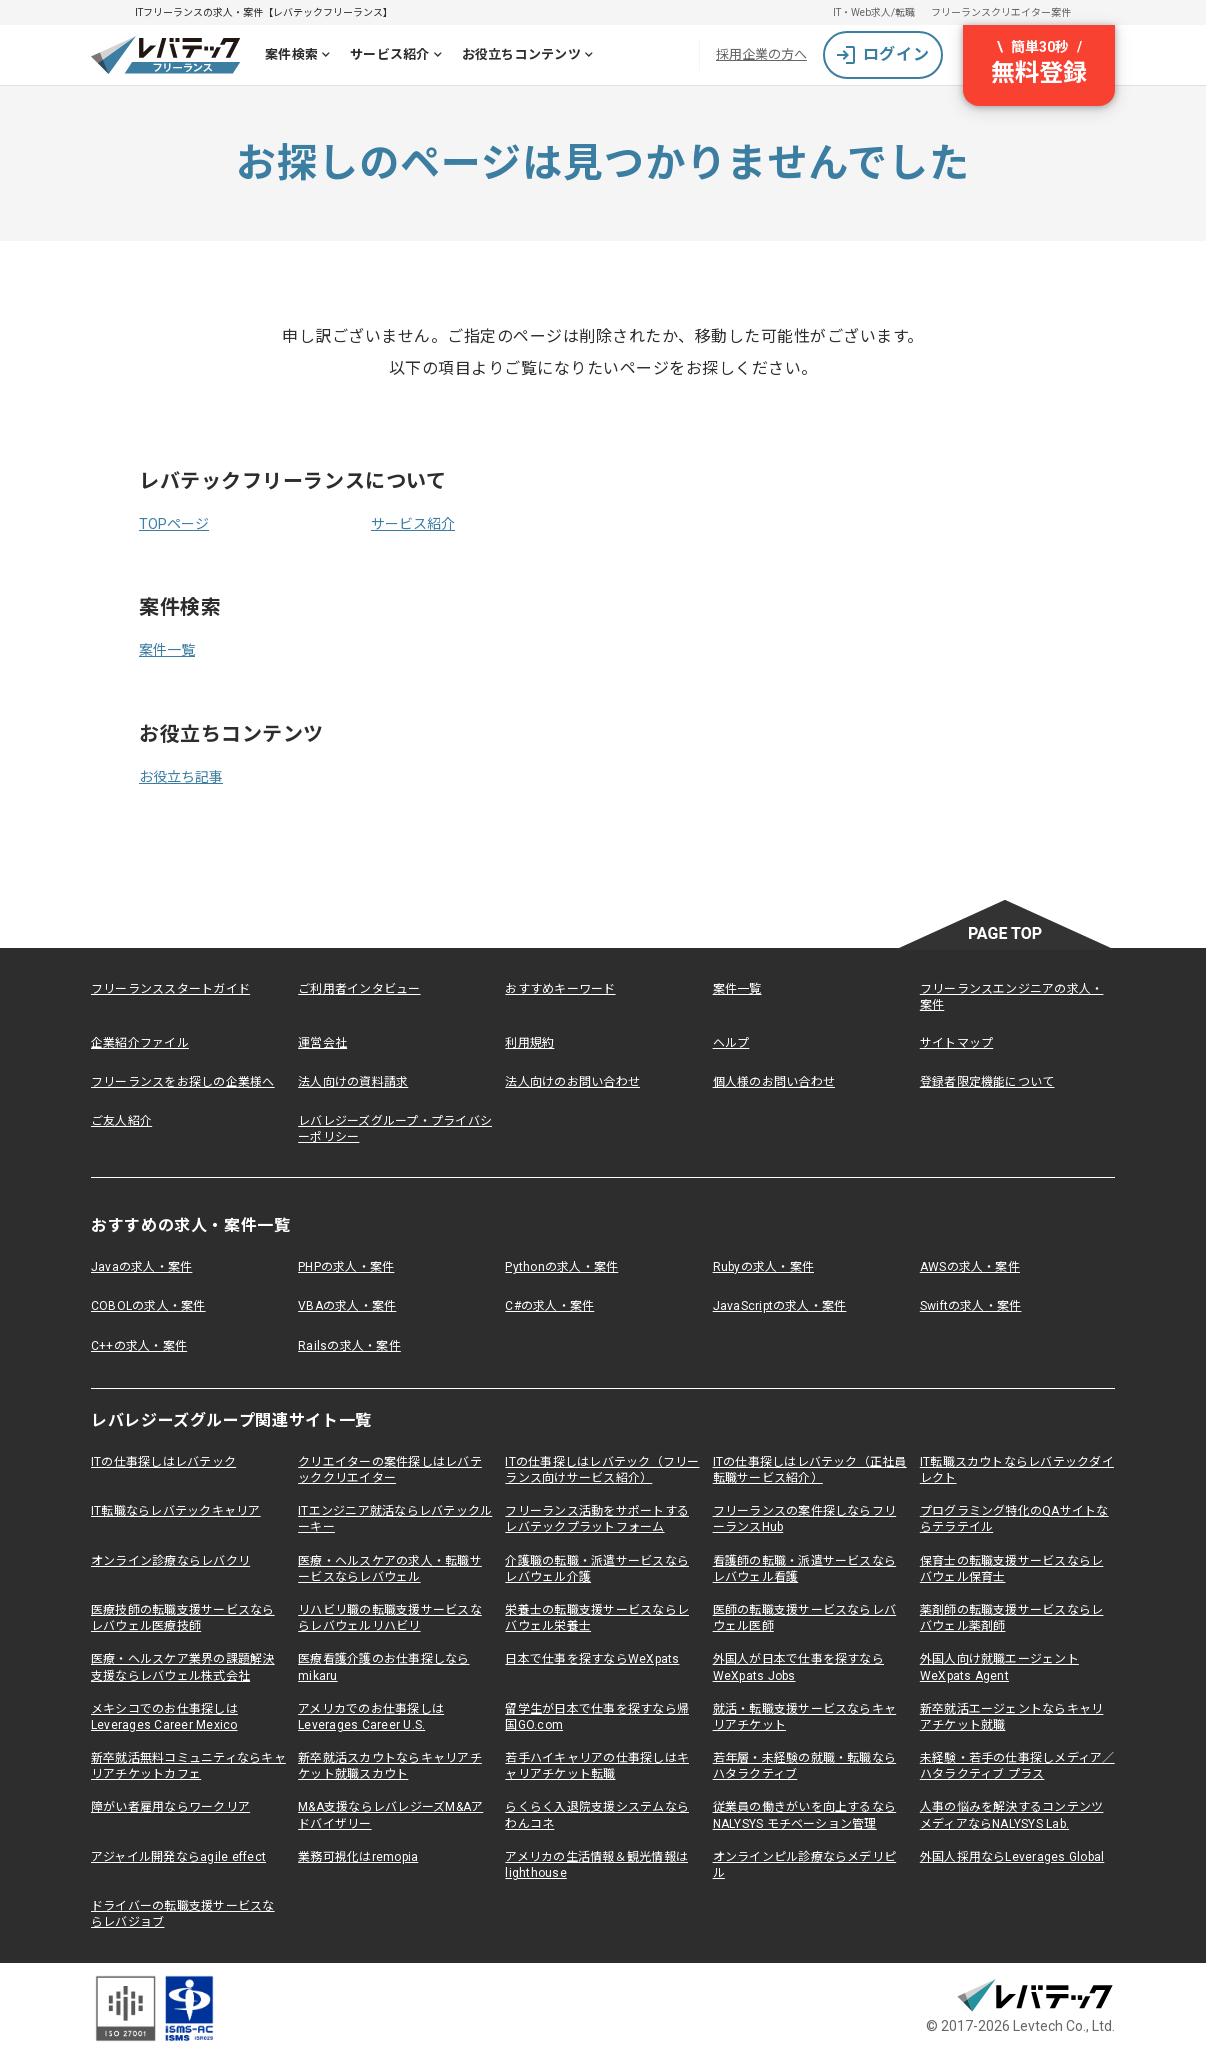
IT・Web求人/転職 (874, 12)
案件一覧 (167, 650)
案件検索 (301, 57)
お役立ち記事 (181, 777)
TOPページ (174, 524)
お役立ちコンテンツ (531, 57)
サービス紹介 (400, 57)
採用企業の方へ (761, 54)
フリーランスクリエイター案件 (1001, 12)
